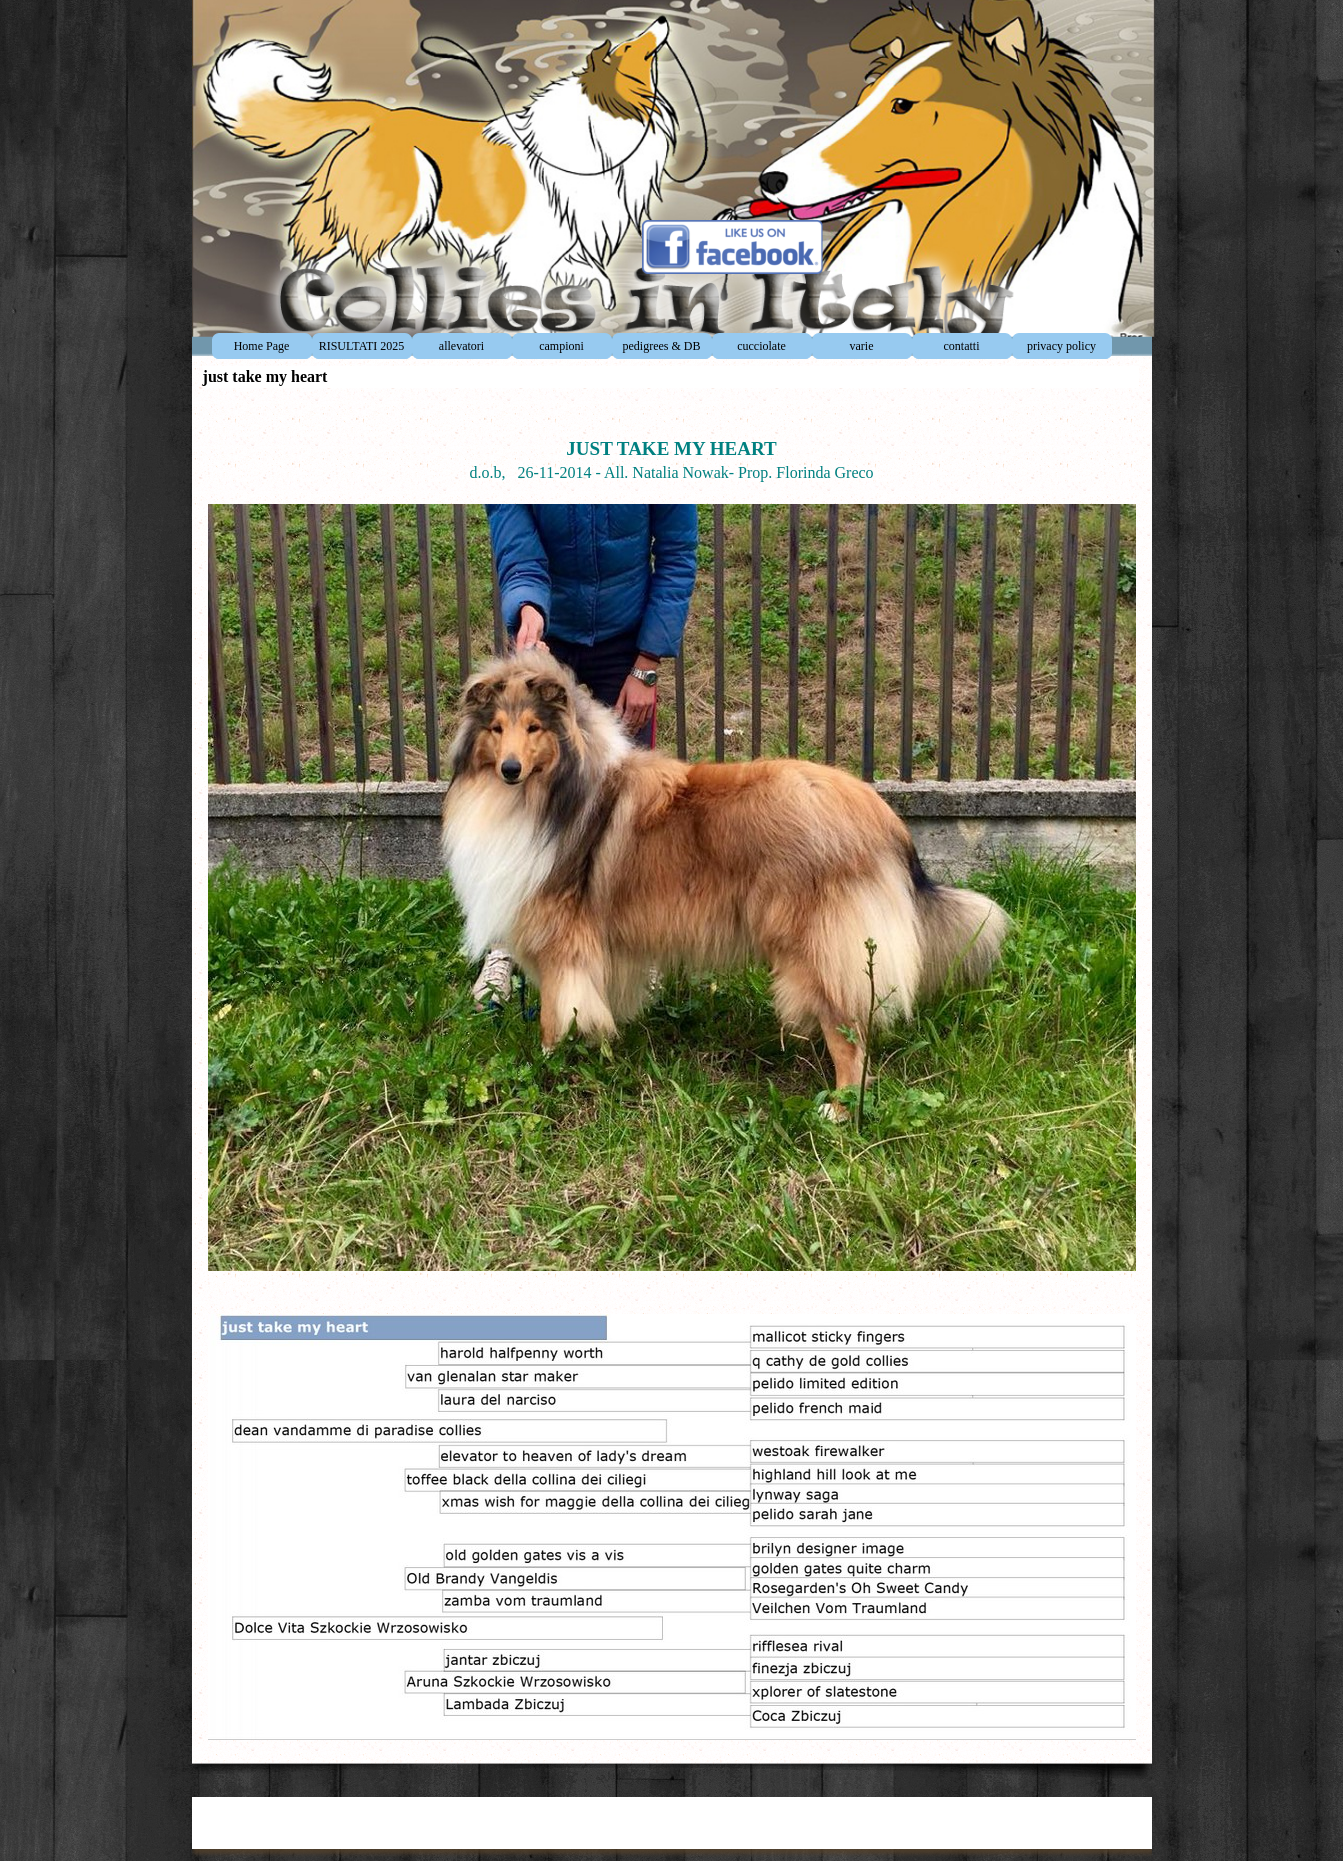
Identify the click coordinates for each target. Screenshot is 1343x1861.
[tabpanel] (672, 1071)
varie (862, 346)
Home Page (262, 346)
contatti (962, 346)
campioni (561, 346)
